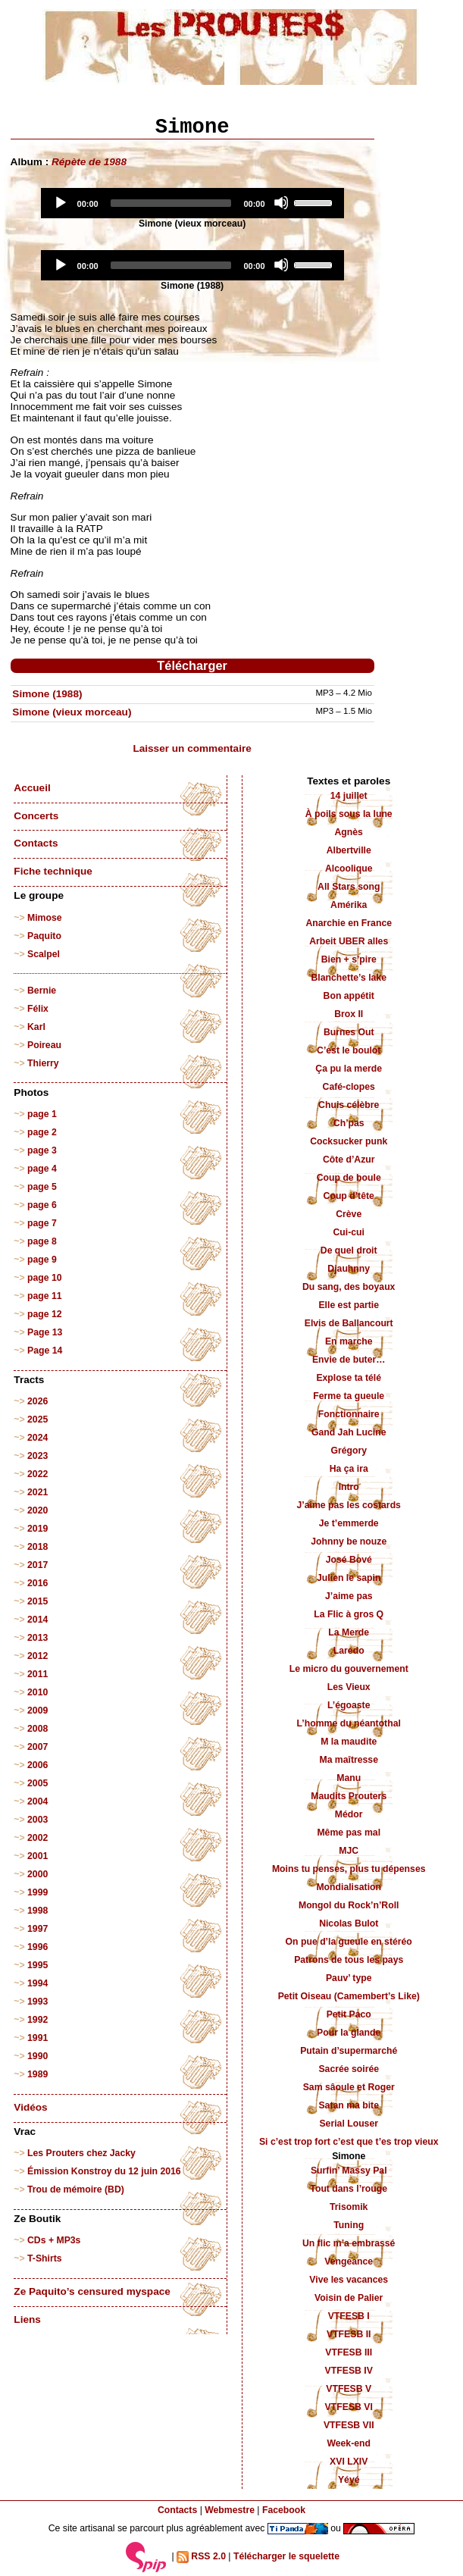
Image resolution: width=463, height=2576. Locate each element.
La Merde (348, 1632)
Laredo (348, 1650)
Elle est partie (348, 1305)
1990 (37, 2056)
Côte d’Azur (349, 1159)
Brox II (348, 1014)
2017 (37, 1565)
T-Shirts (44, 2258)
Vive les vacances (348, 2279)
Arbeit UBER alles (348, 941)
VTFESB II (349, 2334)
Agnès (349, 832)
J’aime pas (349, 1596)
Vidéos (30, 2107)
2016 (37, 1583)
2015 (37, 1601)
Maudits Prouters (348, 1796)
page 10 (44, 1277)
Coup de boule (349, 1177)
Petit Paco (349, 2014)
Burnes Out (349, 1032)
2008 (37, 1728)
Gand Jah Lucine (348, 1432)
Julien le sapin (348, 1578)
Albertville (349, 850)
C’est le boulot (348, 1050)
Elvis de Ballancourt (349, 1323)
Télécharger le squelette (286, 2556)
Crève (348, 1214)
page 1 (42, 1114)
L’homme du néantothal (349, 1723)
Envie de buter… (349, 1359)
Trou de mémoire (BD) (75, 2189)
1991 (37, 2038)
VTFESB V (348, 2389)
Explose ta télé (348, 1378)
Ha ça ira (349, 1468)
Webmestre (230, 2510)
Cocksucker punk (348, 1141)
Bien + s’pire (349, 959)
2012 (37, 1656)
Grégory (348, 1450)
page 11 (44, 1296)
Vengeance (348, 2261)
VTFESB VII (349, 2425)
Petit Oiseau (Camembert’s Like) (349, 1996)
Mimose (44, 917)
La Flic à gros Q (348, 1614)
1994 (37, 1983)
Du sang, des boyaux (348, 1287)
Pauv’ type (349, 1978)
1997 (37, 1928)
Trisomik (349, 2207)
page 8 (42, 1241)
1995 (37, 1965)
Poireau (44, 1045)
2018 (37, 1547)
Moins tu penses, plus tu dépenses (349, 1869)
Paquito (44, 936)
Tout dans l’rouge (348, 2188)
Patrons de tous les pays (348, 1960)
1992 (37, 2019)
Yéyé (349, 2479)
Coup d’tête (349, 1196)
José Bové (349, 1559)
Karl (36, 1027)
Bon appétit (349, 996)
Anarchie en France (348, 923)
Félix (37, 1008)
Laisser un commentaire (192, 748)
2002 (37, 1838)
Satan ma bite (348, 2105)
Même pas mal (348, 1832)
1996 (37, 1947)
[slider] (171, 203)
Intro (349, 1487)
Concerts (36, 816)
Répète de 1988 (89, 161)
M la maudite (349, 1741)
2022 (37, 1474)
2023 (37, 1456)
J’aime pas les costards (349, 1505)
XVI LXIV (349, 2461)
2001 (37, 1856)
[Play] (60, 202)
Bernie (41, 990)
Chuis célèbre (348, 1105)
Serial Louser (348, 2123)
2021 (37, 1492)
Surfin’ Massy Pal (349, 2170)
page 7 (42, 1223)
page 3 (42, 1150)
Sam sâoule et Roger (349, 2087)
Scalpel (43, 954)
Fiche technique (53, 871)
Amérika (348, 905)
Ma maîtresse (348, 1759)
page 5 (42, 1187)
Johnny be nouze (348, 1541)
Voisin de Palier (348, 2298)
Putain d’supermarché (348, 2050)
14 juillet (349, 795)
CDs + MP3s (53, 2240)
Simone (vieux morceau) (71, 712)
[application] (192, 203)
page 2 (42, 1132)
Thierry (42, 1063)
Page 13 (44, 1332)
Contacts (36, 843)
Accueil (32, 787)
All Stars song (349, 886)
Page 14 (44, 1350)
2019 (37, 1528)
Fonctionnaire (349, 1414)
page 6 (42, 1205)
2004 (37, 1801)
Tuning (348, 2225)
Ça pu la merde (348, 1068)
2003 (37, 1819)
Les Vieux (349, 1687)
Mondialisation (348, 1887)
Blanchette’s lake (348, 977)
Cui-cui (348, 1232)
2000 (37, 1874)
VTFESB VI (349, 2407)
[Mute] (281, 202)
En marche (349, 1341)
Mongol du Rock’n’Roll (349, 1905)
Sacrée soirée (348, 2069)
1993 (37, 2001)
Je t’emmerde (349, 1523)
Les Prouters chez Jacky (81, 2153)
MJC (348, 1850)
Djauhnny (348, 1268)
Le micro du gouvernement (348, 1669)
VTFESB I (349, 2316)
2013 (37, 1637)
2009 (37, 1710)
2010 (37, 1692)
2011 (37, 1674)
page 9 (42, 1259)
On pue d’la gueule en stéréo (349, 1941)
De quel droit (349, 1250)
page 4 (42, 1168)
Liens (27, 2319)
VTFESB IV (349, 2370)
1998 (37, 1910)
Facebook (283, 2510)
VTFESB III (348, 2352)
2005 (37, 1783)
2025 (37, 1419)
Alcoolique (349, 868)
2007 (37, 1747)
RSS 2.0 (201, 2557)
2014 (37, 1619)
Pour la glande (348, 2032)
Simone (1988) (47, 694)
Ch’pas (348, 1123)
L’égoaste (348, 1705)
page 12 (44, 1314)
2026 (37, 1401)
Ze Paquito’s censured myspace (92, 2291)
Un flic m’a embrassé (348, 2243)
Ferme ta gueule (348, 1396)
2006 (37, 1765)
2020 (37, 1510)
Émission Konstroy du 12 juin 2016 (104, 2171)
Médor (349, 1814)
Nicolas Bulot (348, 1923)
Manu (348, 1778)
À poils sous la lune (349, 814)
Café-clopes (349, 1086)
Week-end (349, 2443)
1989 (37, 2074)
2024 (37, 1437)
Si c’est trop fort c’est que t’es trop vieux (349, 2141)
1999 (37, 1892)
